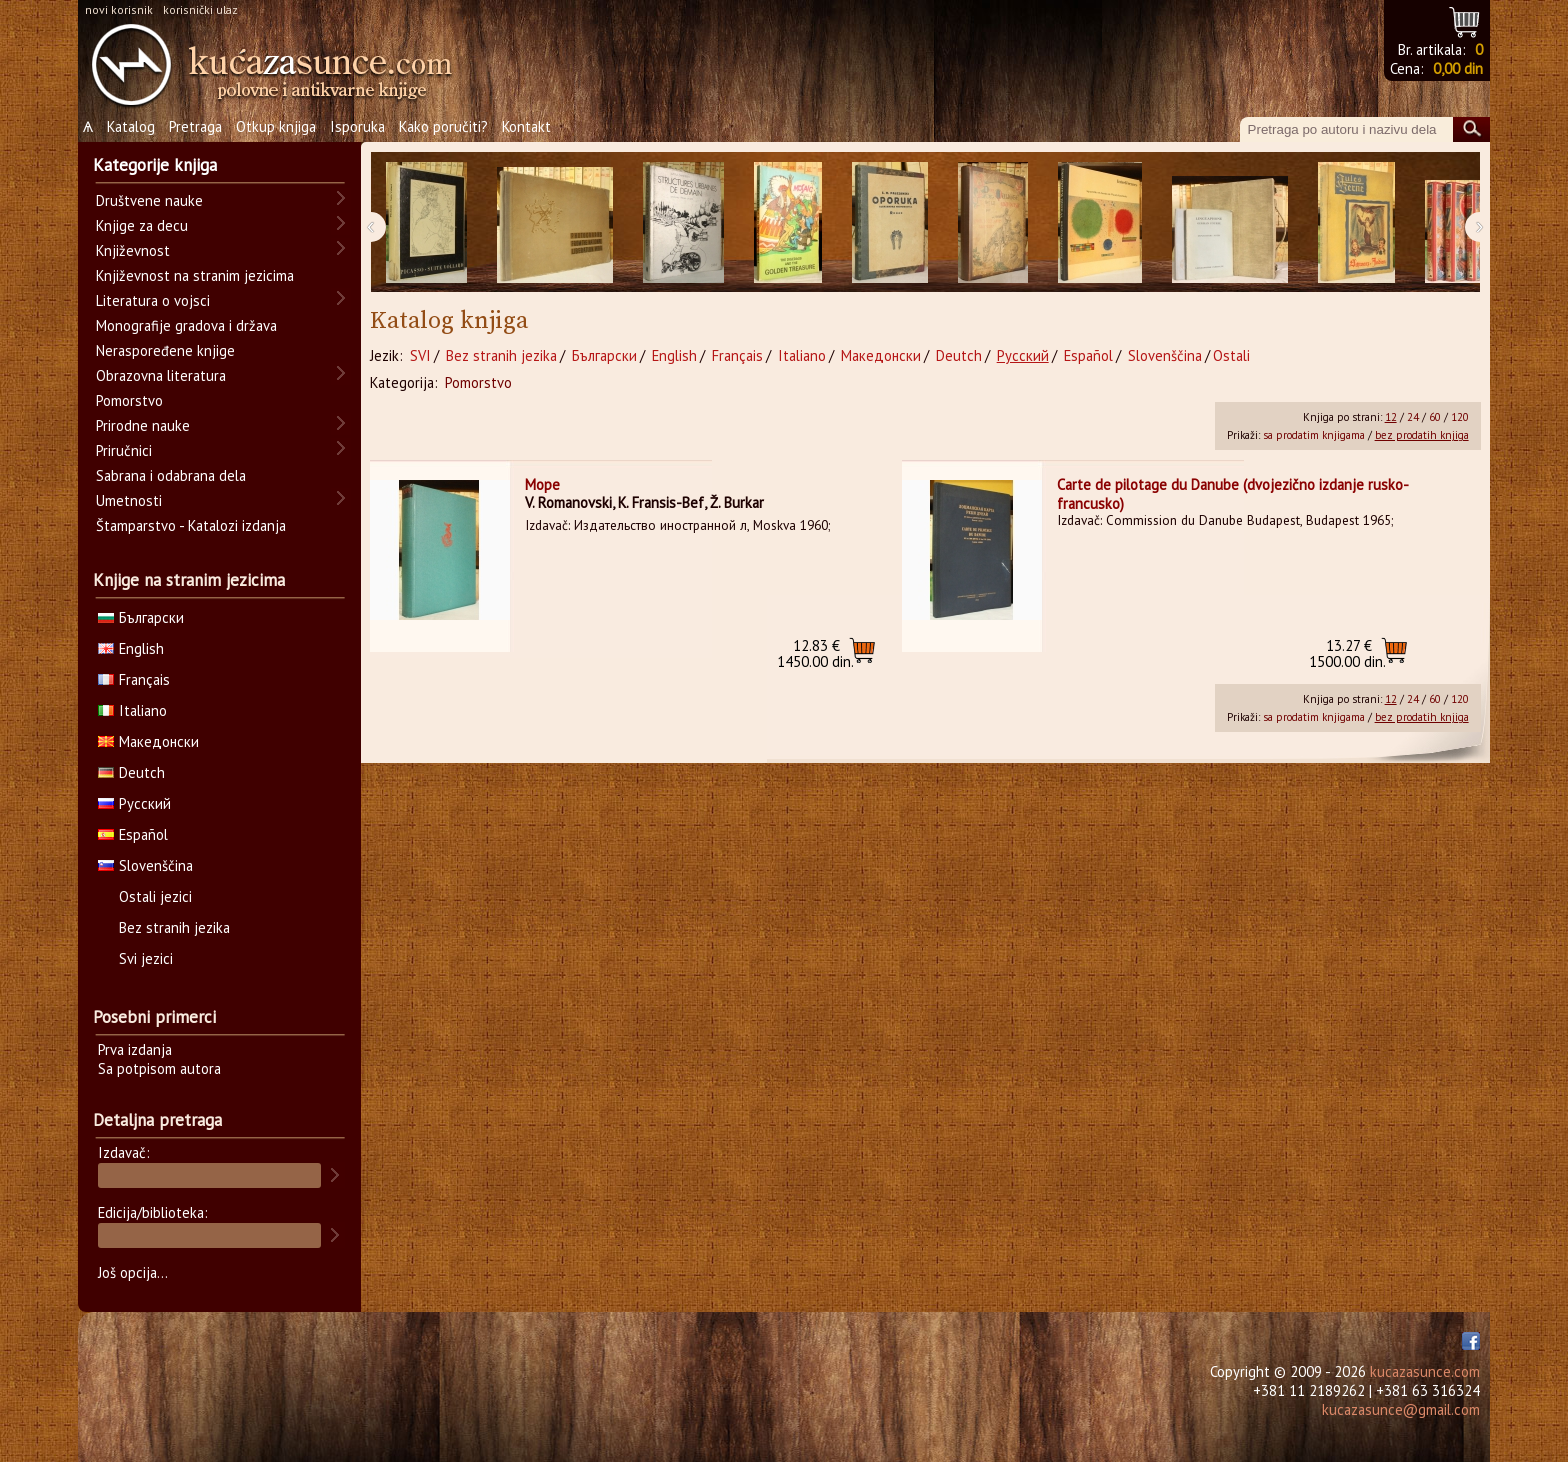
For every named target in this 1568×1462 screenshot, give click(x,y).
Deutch (959, 355)
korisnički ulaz (200, 9)
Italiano (802, 355)
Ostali (1231, 355)
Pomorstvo (478, 382)
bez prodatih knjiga (1422, 435)
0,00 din (1458, 68)
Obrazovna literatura (161, 375)
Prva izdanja (135, 1049)
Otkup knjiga (276, 126)
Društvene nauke (149, 200)
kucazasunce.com (1425, 1371)
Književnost (133, 250)
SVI (420, 355)
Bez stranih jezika (501, 355)
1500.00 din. (1347, 653)
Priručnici (124, 450)
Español (1088, 355)
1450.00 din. (815, 653)
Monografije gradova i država (186, 325)
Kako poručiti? (443, 126)
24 (1413, 417)
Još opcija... (133, 1272)
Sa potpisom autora (159, 1068)
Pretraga (195, 126)
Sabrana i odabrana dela (171, 475)
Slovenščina (1165, 355)
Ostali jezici (155, 896)
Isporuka (357, 126)
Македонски (881, 355)
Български (604, 355)
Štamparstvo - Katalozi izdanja (191, 525)
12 (1391, 417)
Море (542, 484)
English (674, 355)
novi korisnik (119, 9)
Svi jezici (146, 958)
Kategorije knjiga (155, 165)
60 (1435, 417)
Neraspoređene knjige (165, 350)
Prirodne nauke (143, 425)
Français (737, 355)
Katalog (131, 126)
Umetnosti (129, 500)
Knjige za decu (142, 225)
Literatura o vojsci (153, 300)
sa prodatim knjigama (1314, 435)
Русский (1023, 355)
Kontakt (526, 126)
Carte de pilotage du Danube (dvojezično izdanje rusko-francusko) (1233, 494)
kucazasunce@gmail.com (1401, 1409)
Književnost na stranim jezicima (195, 275)
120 (1460, 417)
